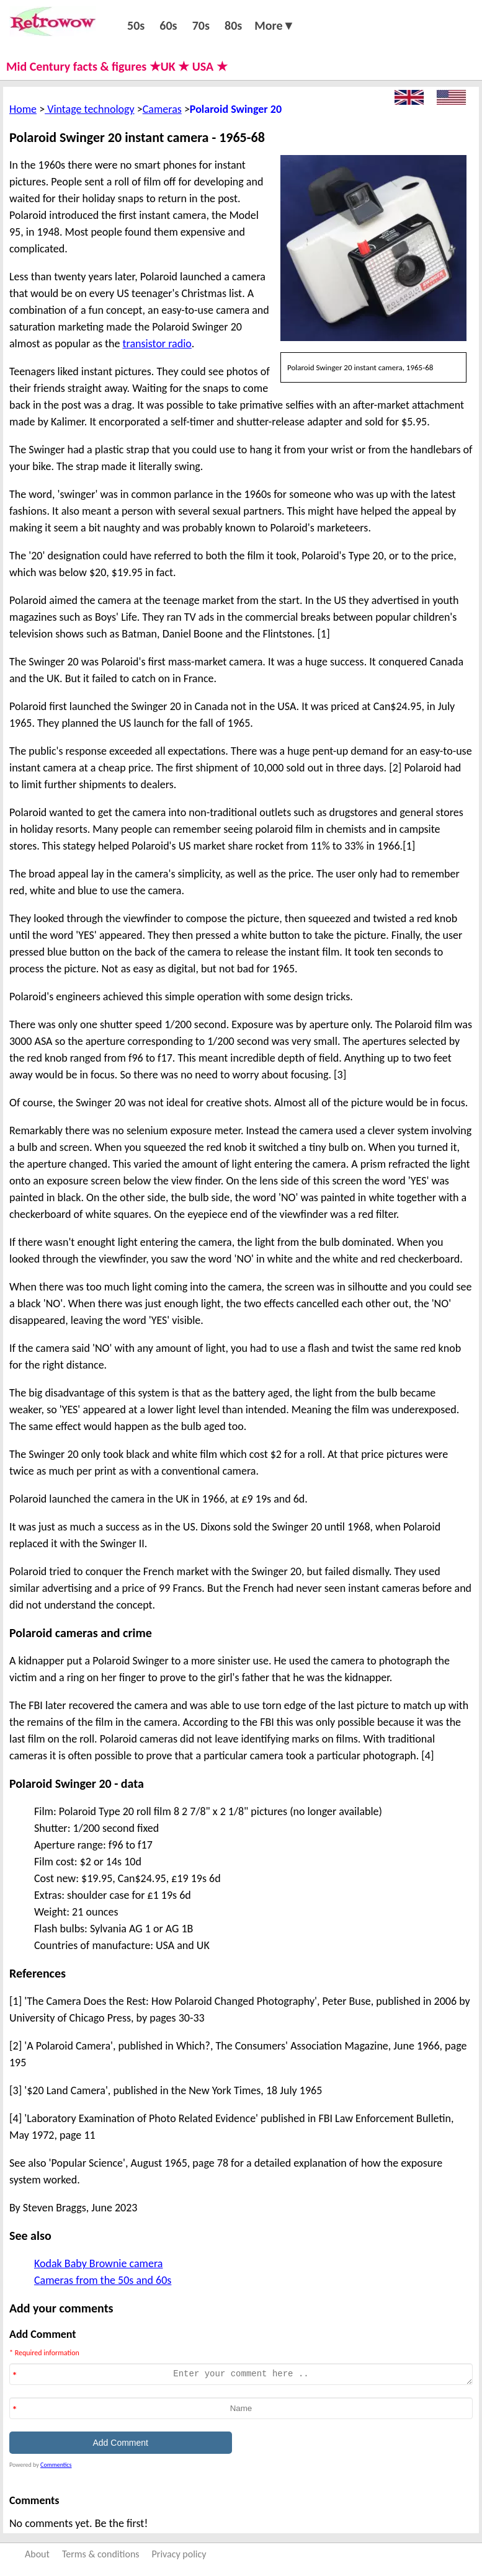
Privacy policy (179, 2554)
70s (201, 25)
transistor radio (157, 343)
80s (233, 25)
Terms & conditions (101, 2554)
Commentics (55, 2465)
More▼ (274, 25)
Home (23, 109)
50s (136, 25)
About (37, 2554)
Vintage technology (90, 109)
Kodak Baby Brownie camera (98, 2263)
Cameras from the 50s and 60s (102, 2280)
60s (168, 25)
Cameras (162, 109)
